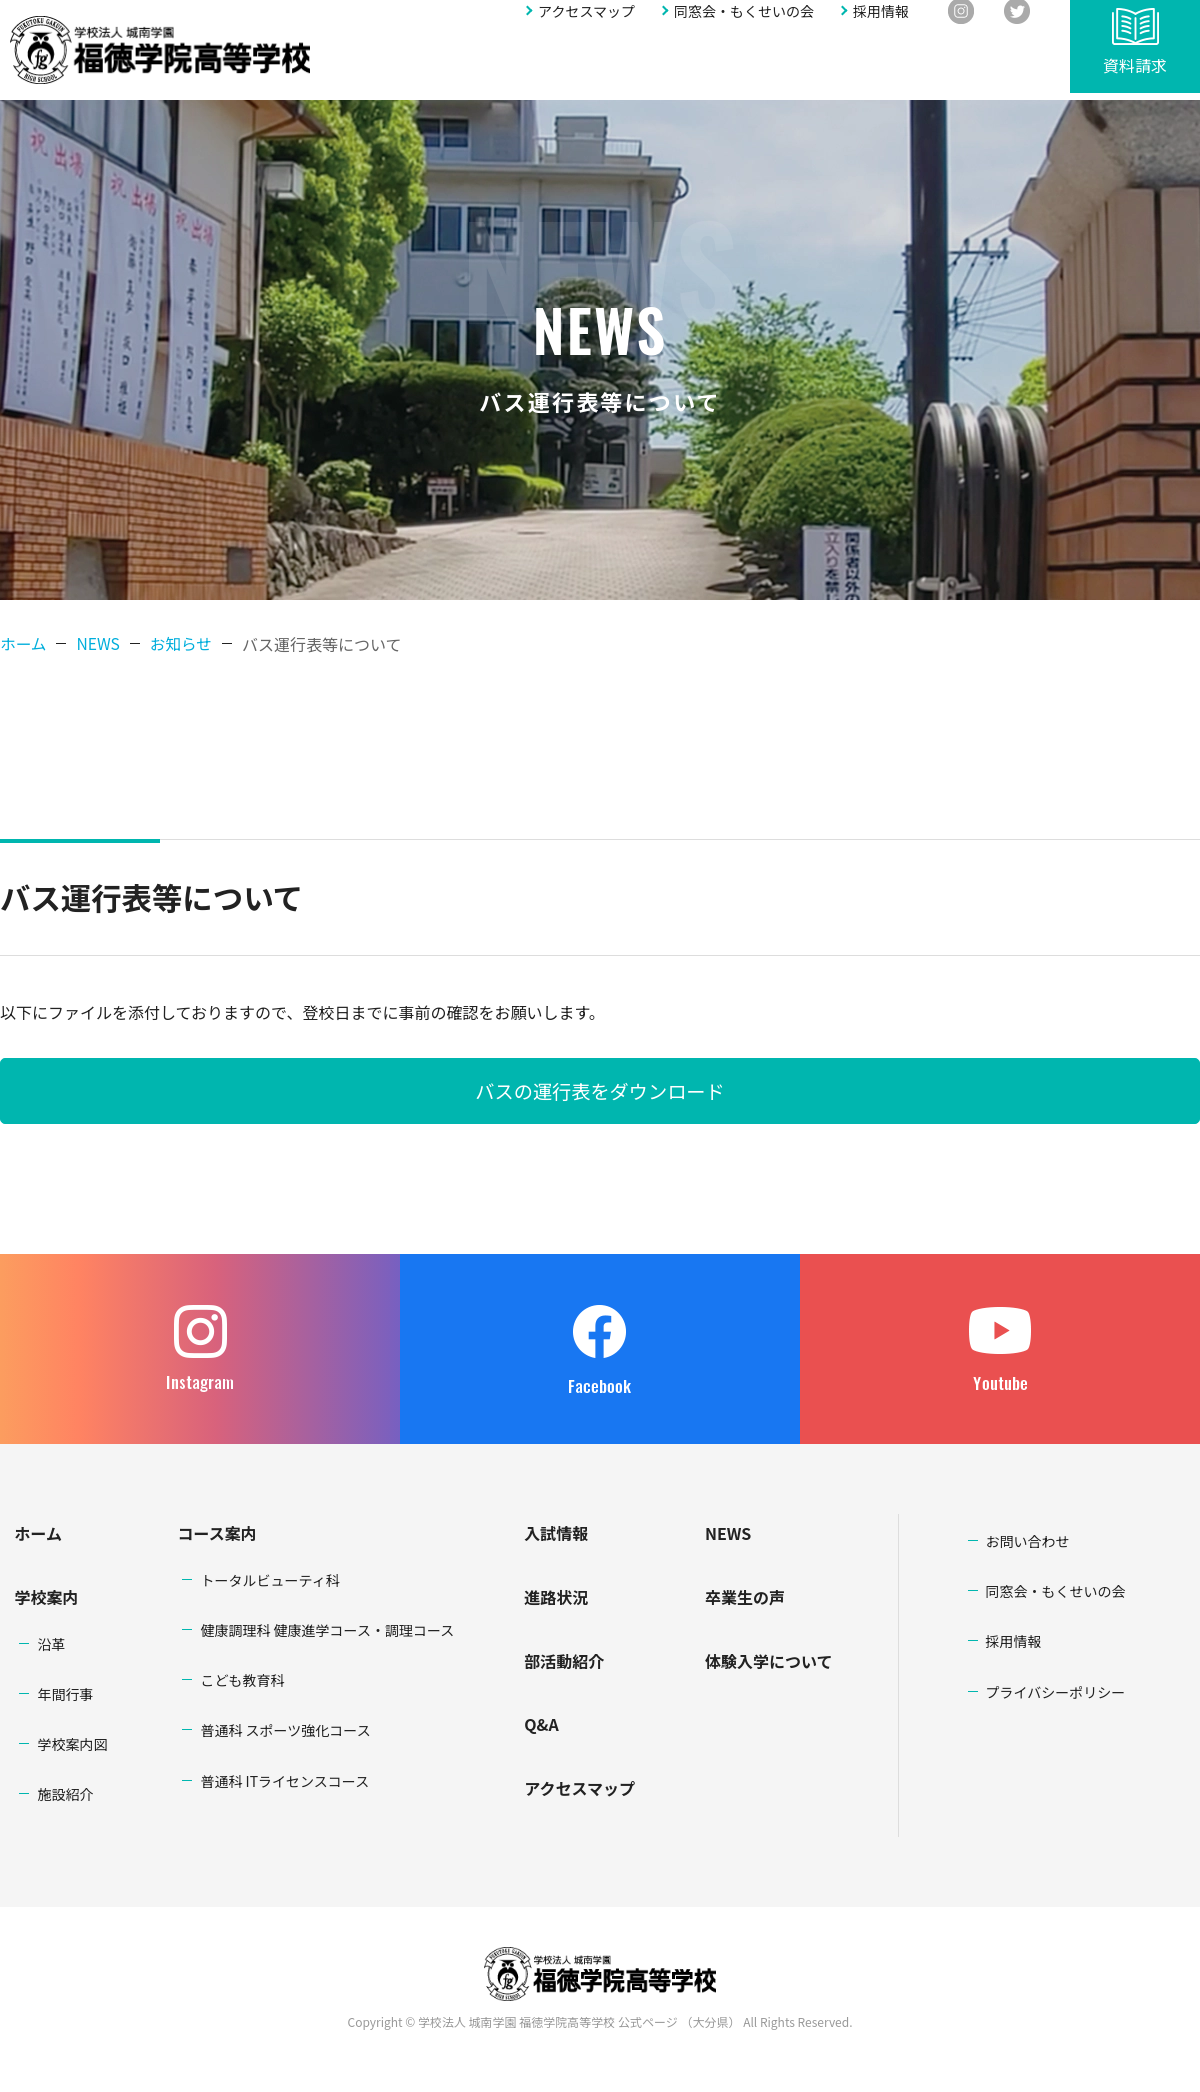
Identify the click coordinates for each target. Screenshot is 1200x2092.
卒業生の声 (745, 1597)
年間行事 (65, 1694)
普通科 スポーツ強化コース (285, 1730)
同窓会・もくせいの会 (744, 27)
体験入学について (769, 1661)
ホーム (24, 644)
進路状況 (645, 67)
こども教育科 (242, 1680)
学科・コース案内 (467, 67)
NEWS (728, 1533)
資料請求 (1135, 72)
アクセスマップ (586, 27)
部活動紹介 (727, 67)
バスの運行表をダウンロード (599, 1091)
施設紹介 (65, 1794)
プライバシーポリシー (1056, 1692)
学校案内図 (72, 1744)
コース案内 (216, 1533)
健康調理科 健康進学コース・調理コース (327, 1630)
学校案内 (365, 67)
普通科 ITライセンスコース (284, 1781)
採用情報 (881, 27)
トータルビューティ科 (269, 1580)
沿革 (51, 1644)
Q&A (796, 67)
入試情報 (570, 67)
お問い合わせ (988, 67)
